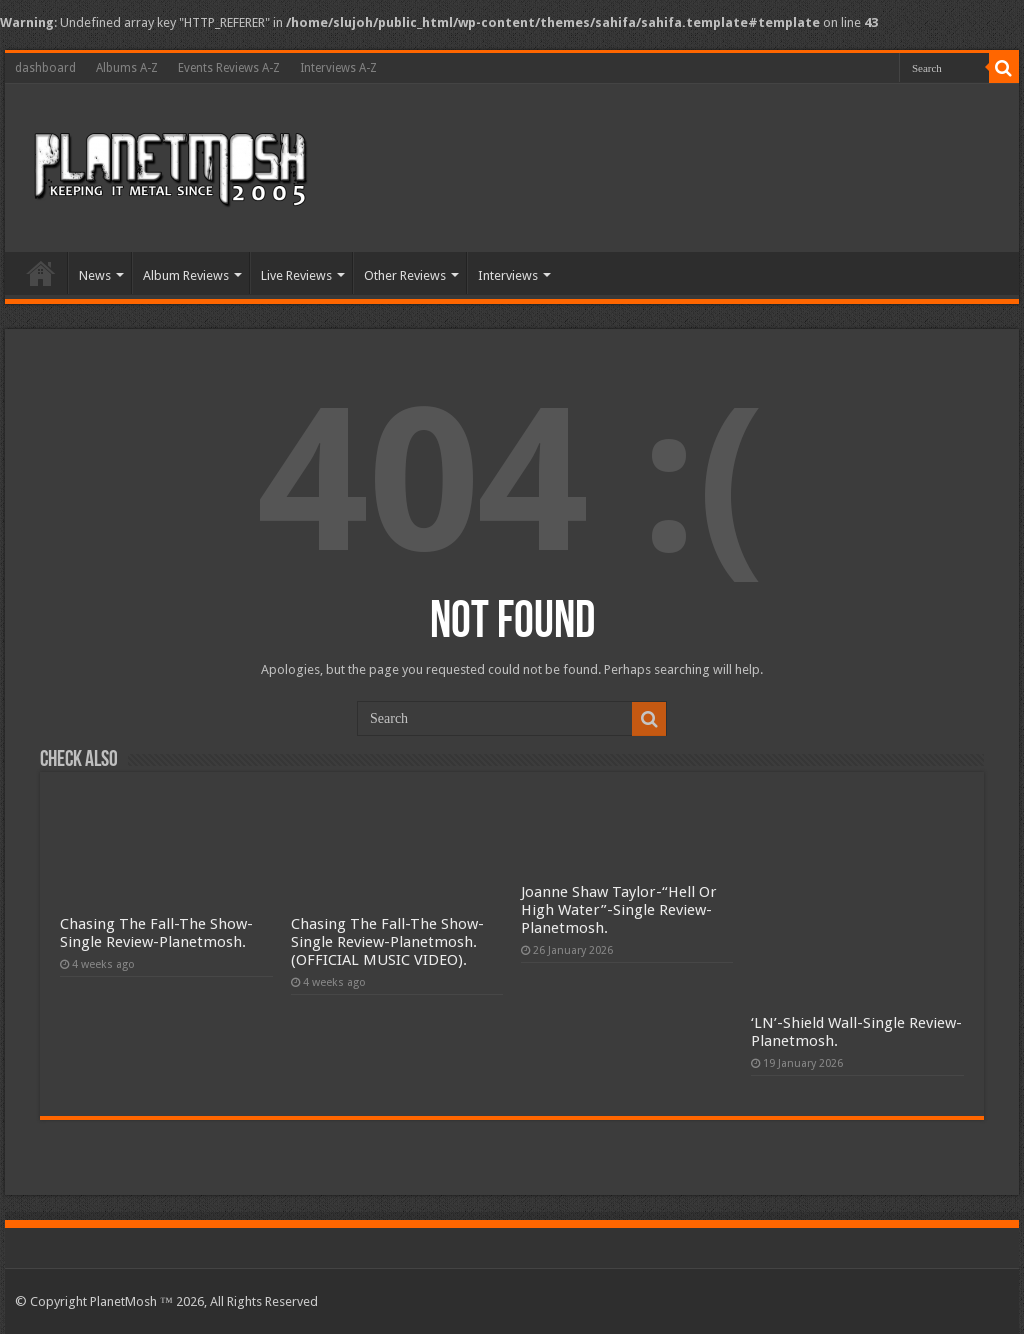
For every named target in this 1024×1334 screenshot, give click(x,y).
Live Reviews (296, 275)
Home (41, 273)
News (95, 275)
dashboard (45, 68)
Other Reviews (405, 275)
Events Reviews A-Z (229, 68)
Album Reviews (186, 275)
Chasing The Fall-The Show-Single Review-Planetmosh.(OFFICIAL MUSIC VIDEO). (387, 942)
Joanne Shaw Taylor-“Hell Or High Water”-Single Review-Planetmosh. (619, 910)
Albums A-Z (127, 68)
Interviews (508, 275)
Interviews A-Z (338, 68)
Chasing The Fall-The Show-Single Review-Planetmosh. (156, 933)
